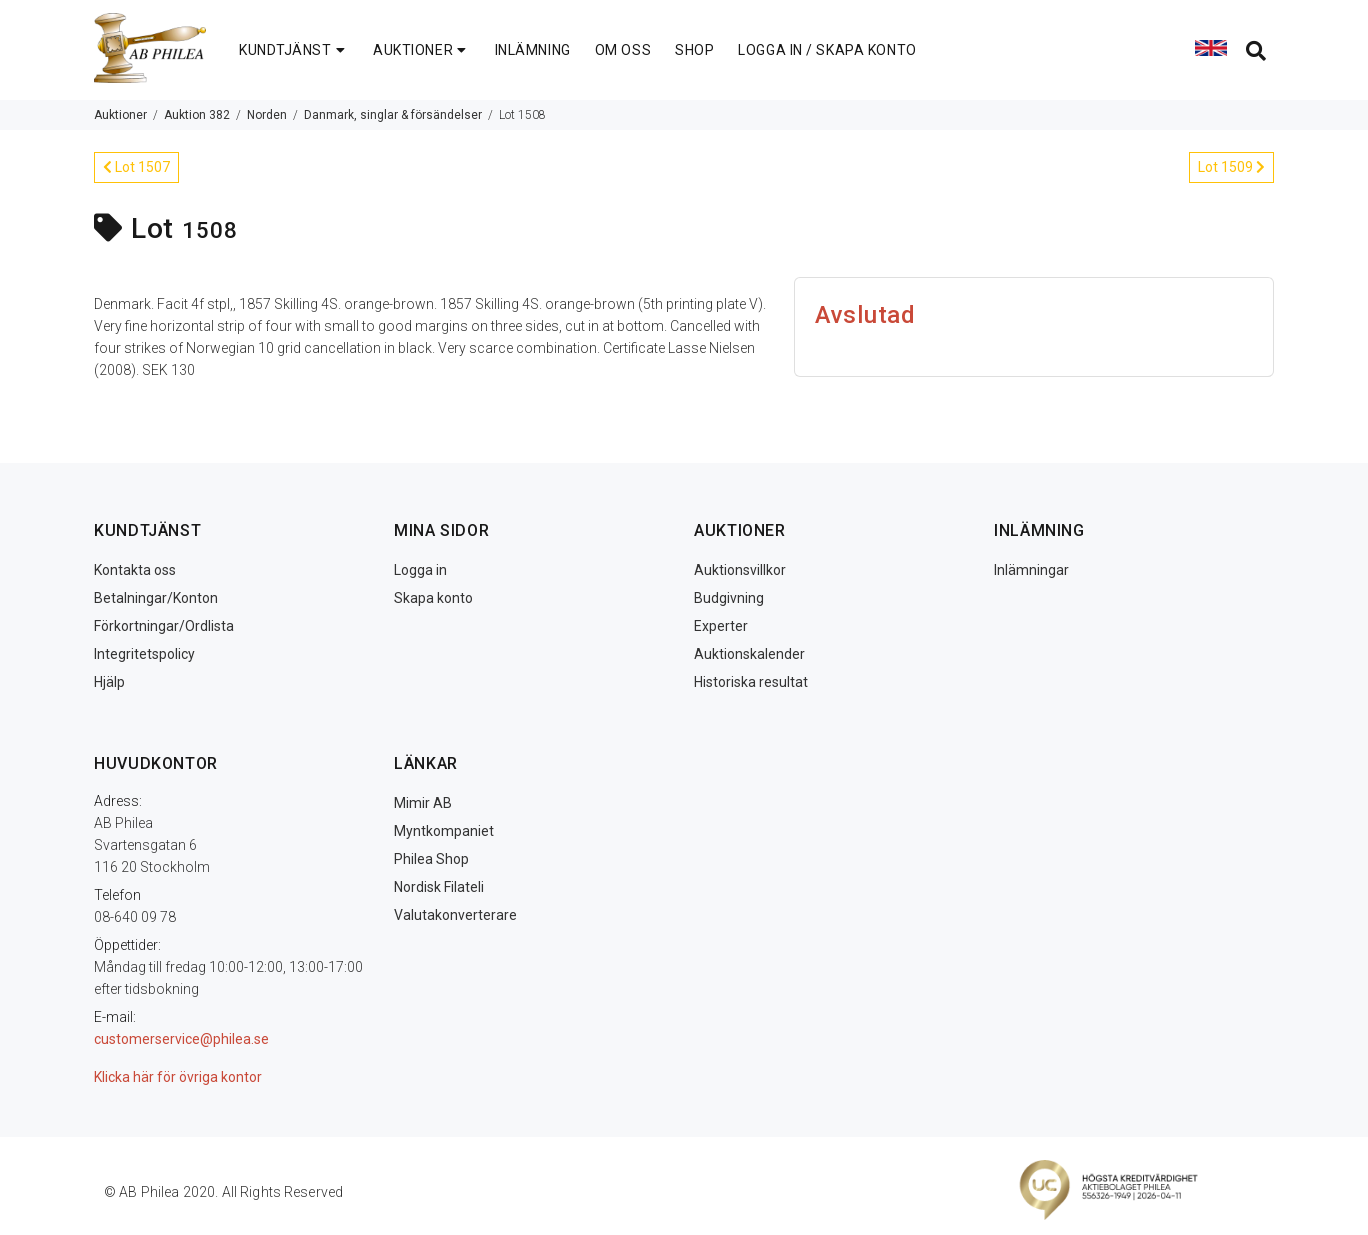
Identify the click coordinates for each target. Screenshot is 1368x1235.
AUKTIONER (422, 50)
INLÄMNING (533, 50)
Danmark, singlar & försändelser (393, 115)
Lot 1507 (136, 167)
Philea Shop (431, 859)
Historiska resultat (751, 682)
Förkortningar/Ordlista (164, 626)
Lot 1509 (1231, 167)
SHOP (694, 50)
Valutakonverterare (455, 915)
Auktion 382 (197, 115)
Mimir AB (423, 803)
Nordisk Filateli (439, 887)
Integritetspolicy (144, 654)
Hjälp (109, 682)
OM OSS (623, 50)
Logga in (420, 570)
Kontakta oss (135, 570)
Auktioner (120, 115)
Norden (267, 115)
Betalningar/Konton (156, 598)
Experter (721, 626)
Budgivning (729, 598)
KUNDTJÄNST (294, 50)
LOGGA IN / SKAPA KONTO (827, 50)
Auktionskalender (749, 654)
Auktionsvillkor (740, 570)
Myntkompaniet (444, 831)
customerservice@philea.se (181, 1039)
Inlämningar (1031, 570)
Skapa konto (433, 598)
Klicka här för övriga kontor (178, 1077)
